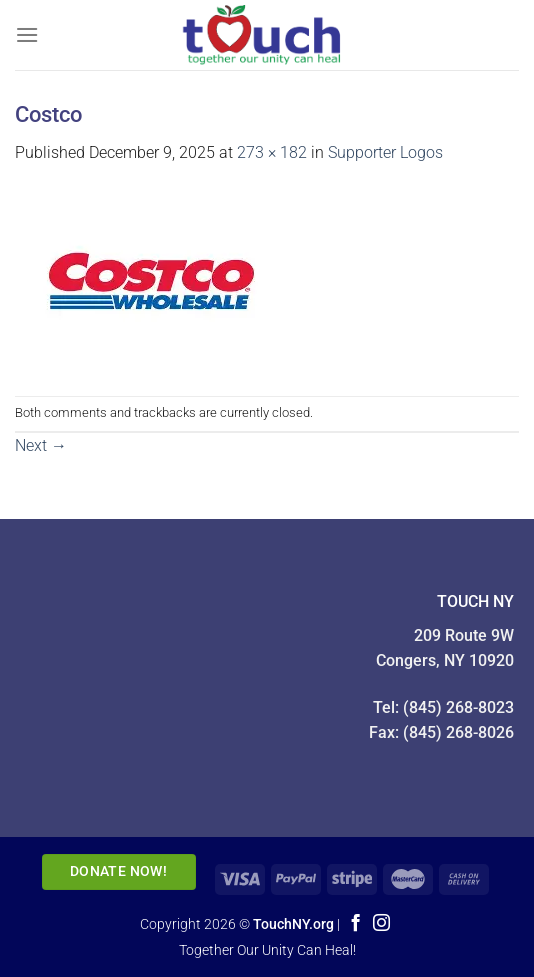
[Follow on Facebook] (355, 924)
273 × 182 (272, 152)
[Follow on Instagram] (381, 924)
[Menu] (27, 34)
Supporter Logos (385, 152)
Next (41, 445)
